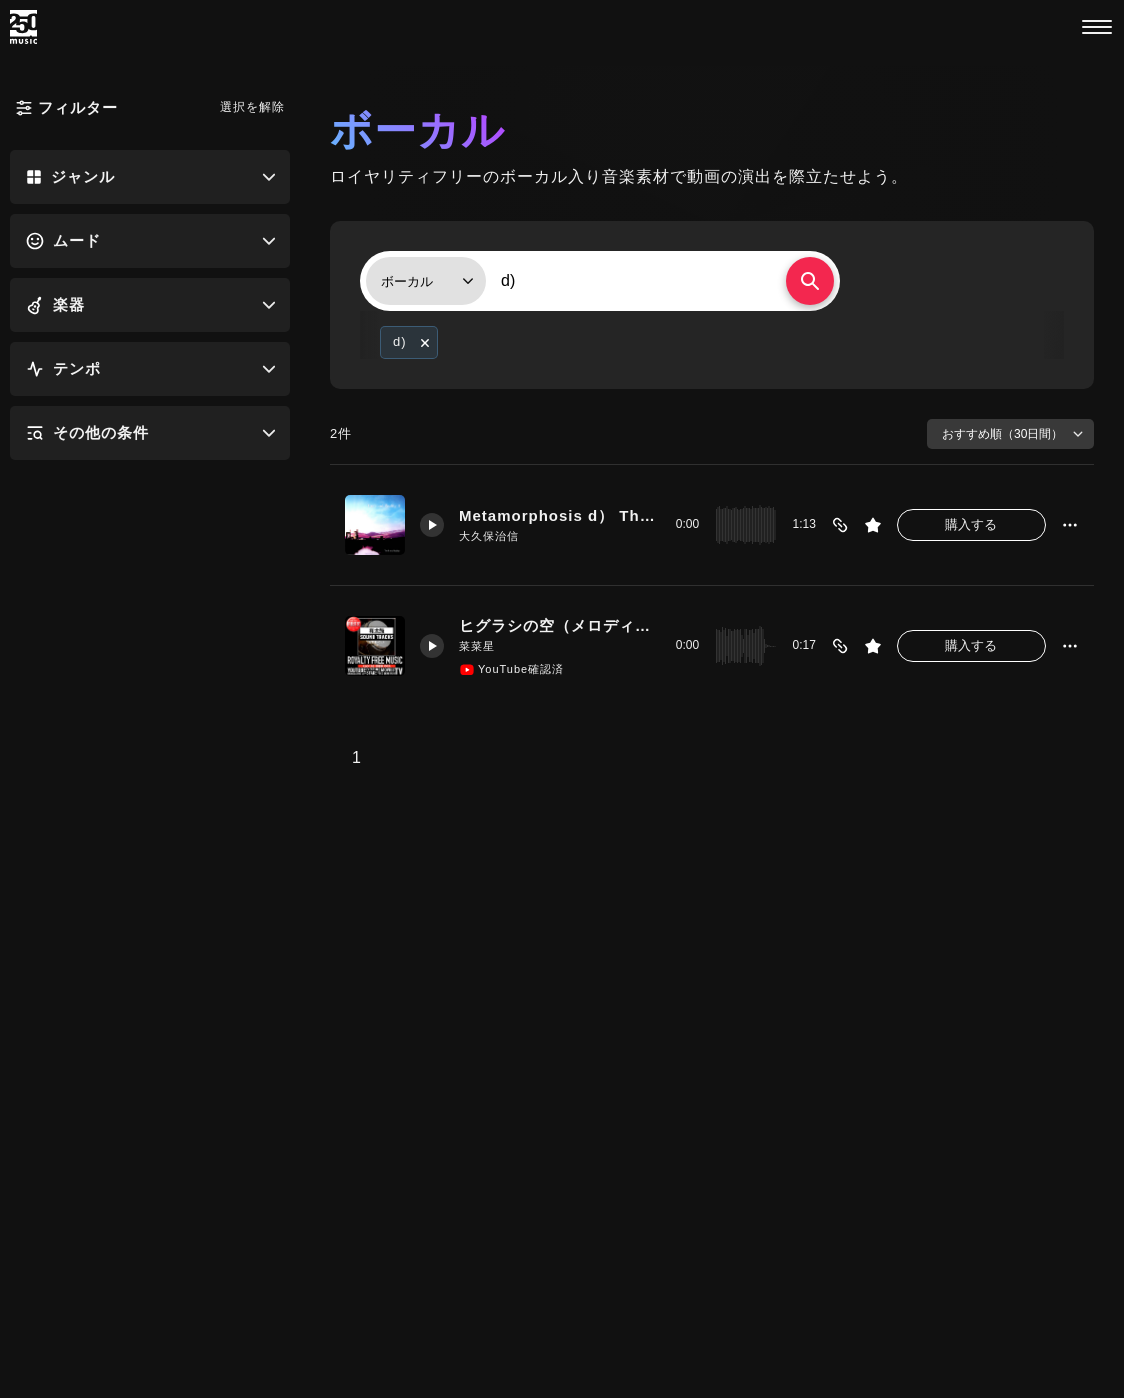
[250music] (23, 27)
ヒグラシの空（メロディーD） (560, 625)
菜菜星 (477, 646)
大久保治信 (489, 536)
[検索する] (810, 281)
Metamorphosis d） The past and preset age (560, 515)
